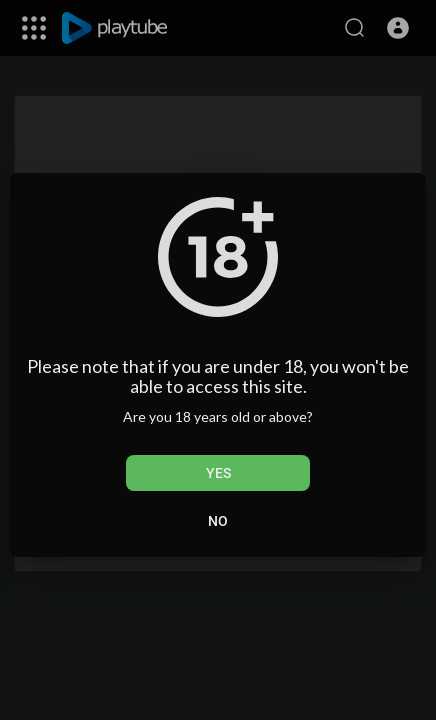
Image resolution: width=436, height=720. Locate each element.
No (218, 521)
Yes (218, 473)
